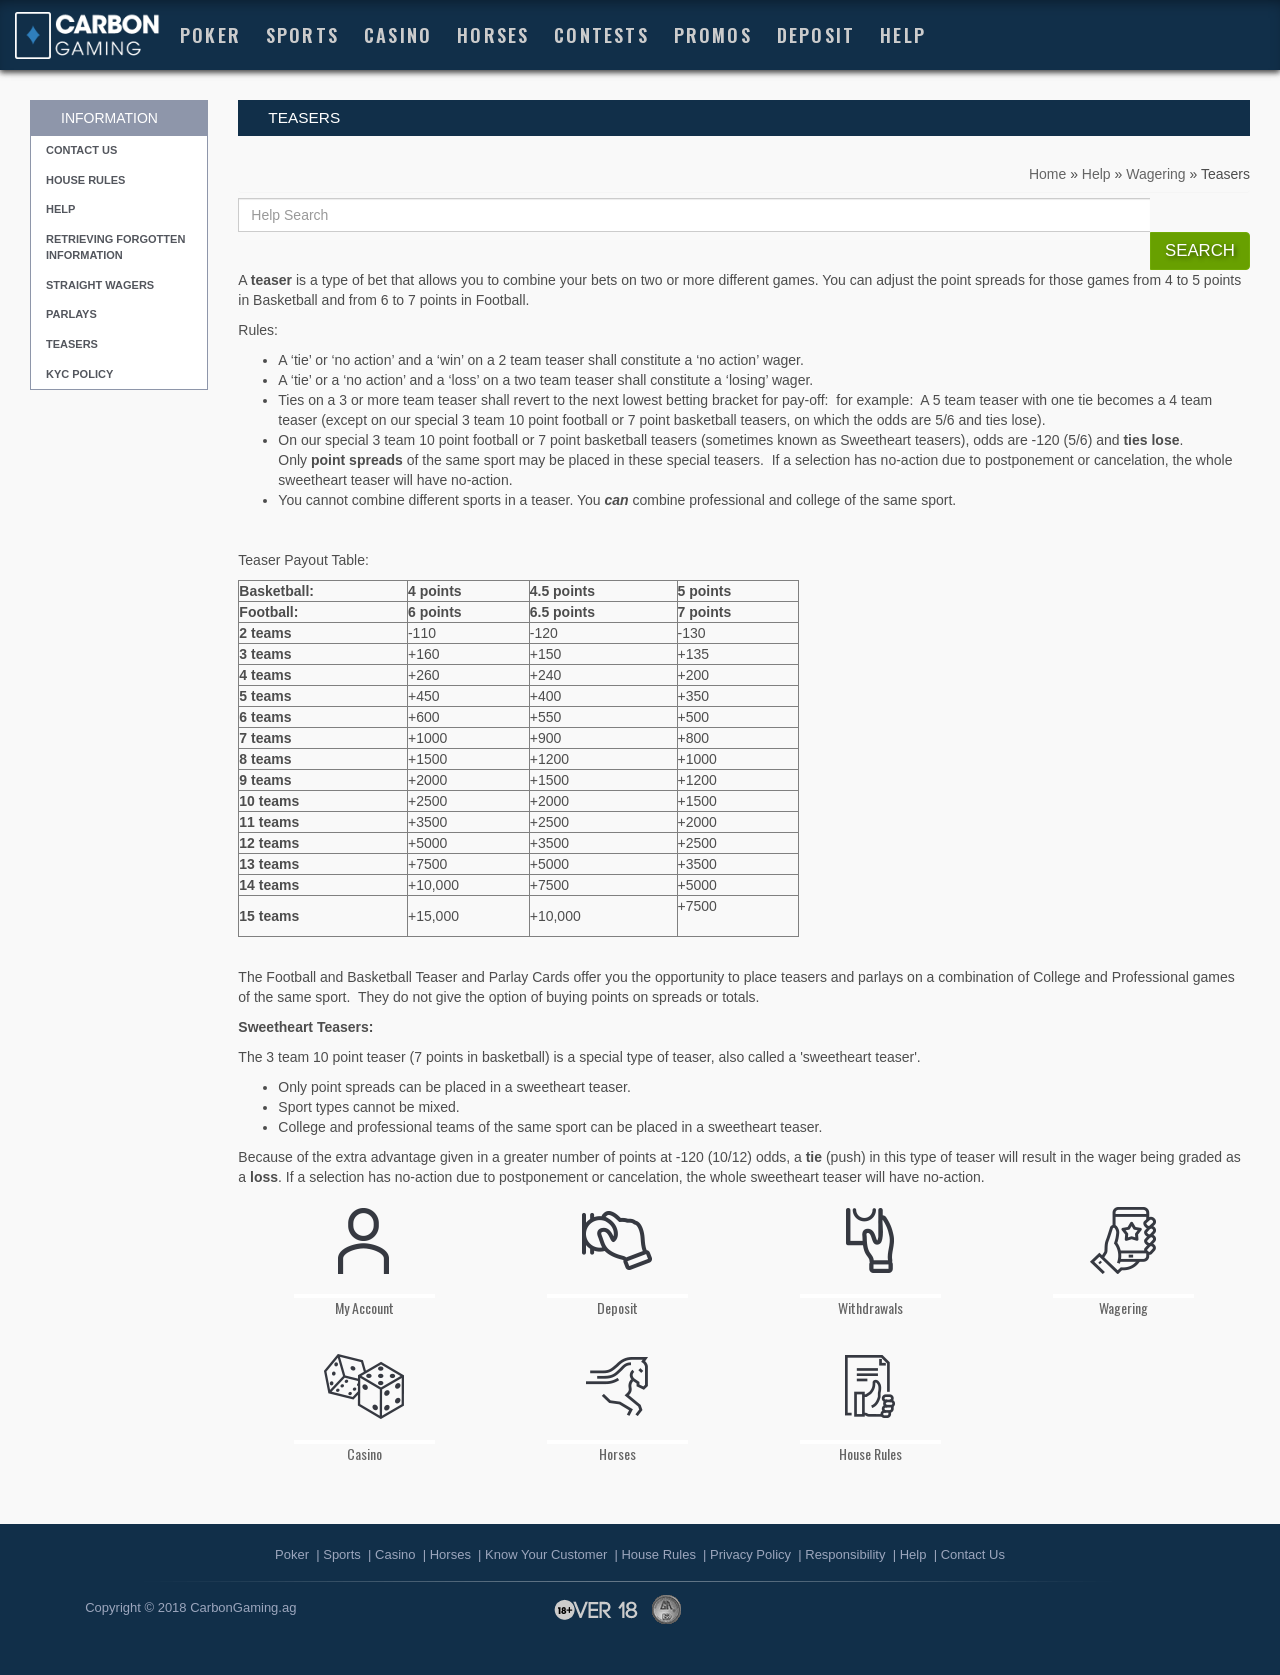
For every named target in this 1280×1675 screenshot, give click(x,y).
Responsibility (845, 1554)
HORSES (493, 34)
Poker (210, 34)
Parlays (71, 314)
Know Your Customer (546, 1554)
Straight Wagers (100, 285)
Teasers (72, 344)
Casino (398, 34)
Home (1047, 174)
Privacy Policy (750, 1554)
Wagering (1155, 174)
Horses (617, 1398)
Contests (601, 34)
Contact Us (81, 150)
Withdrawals (870, 1252)
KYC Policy (79, 374)
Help (903, 34)
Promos (713, 34)
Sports (302, 34)
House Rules (85, 180)
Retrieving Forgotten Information (115, 247)
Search (1200, 250)
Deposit (816, 34)
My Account (364, 1252)
